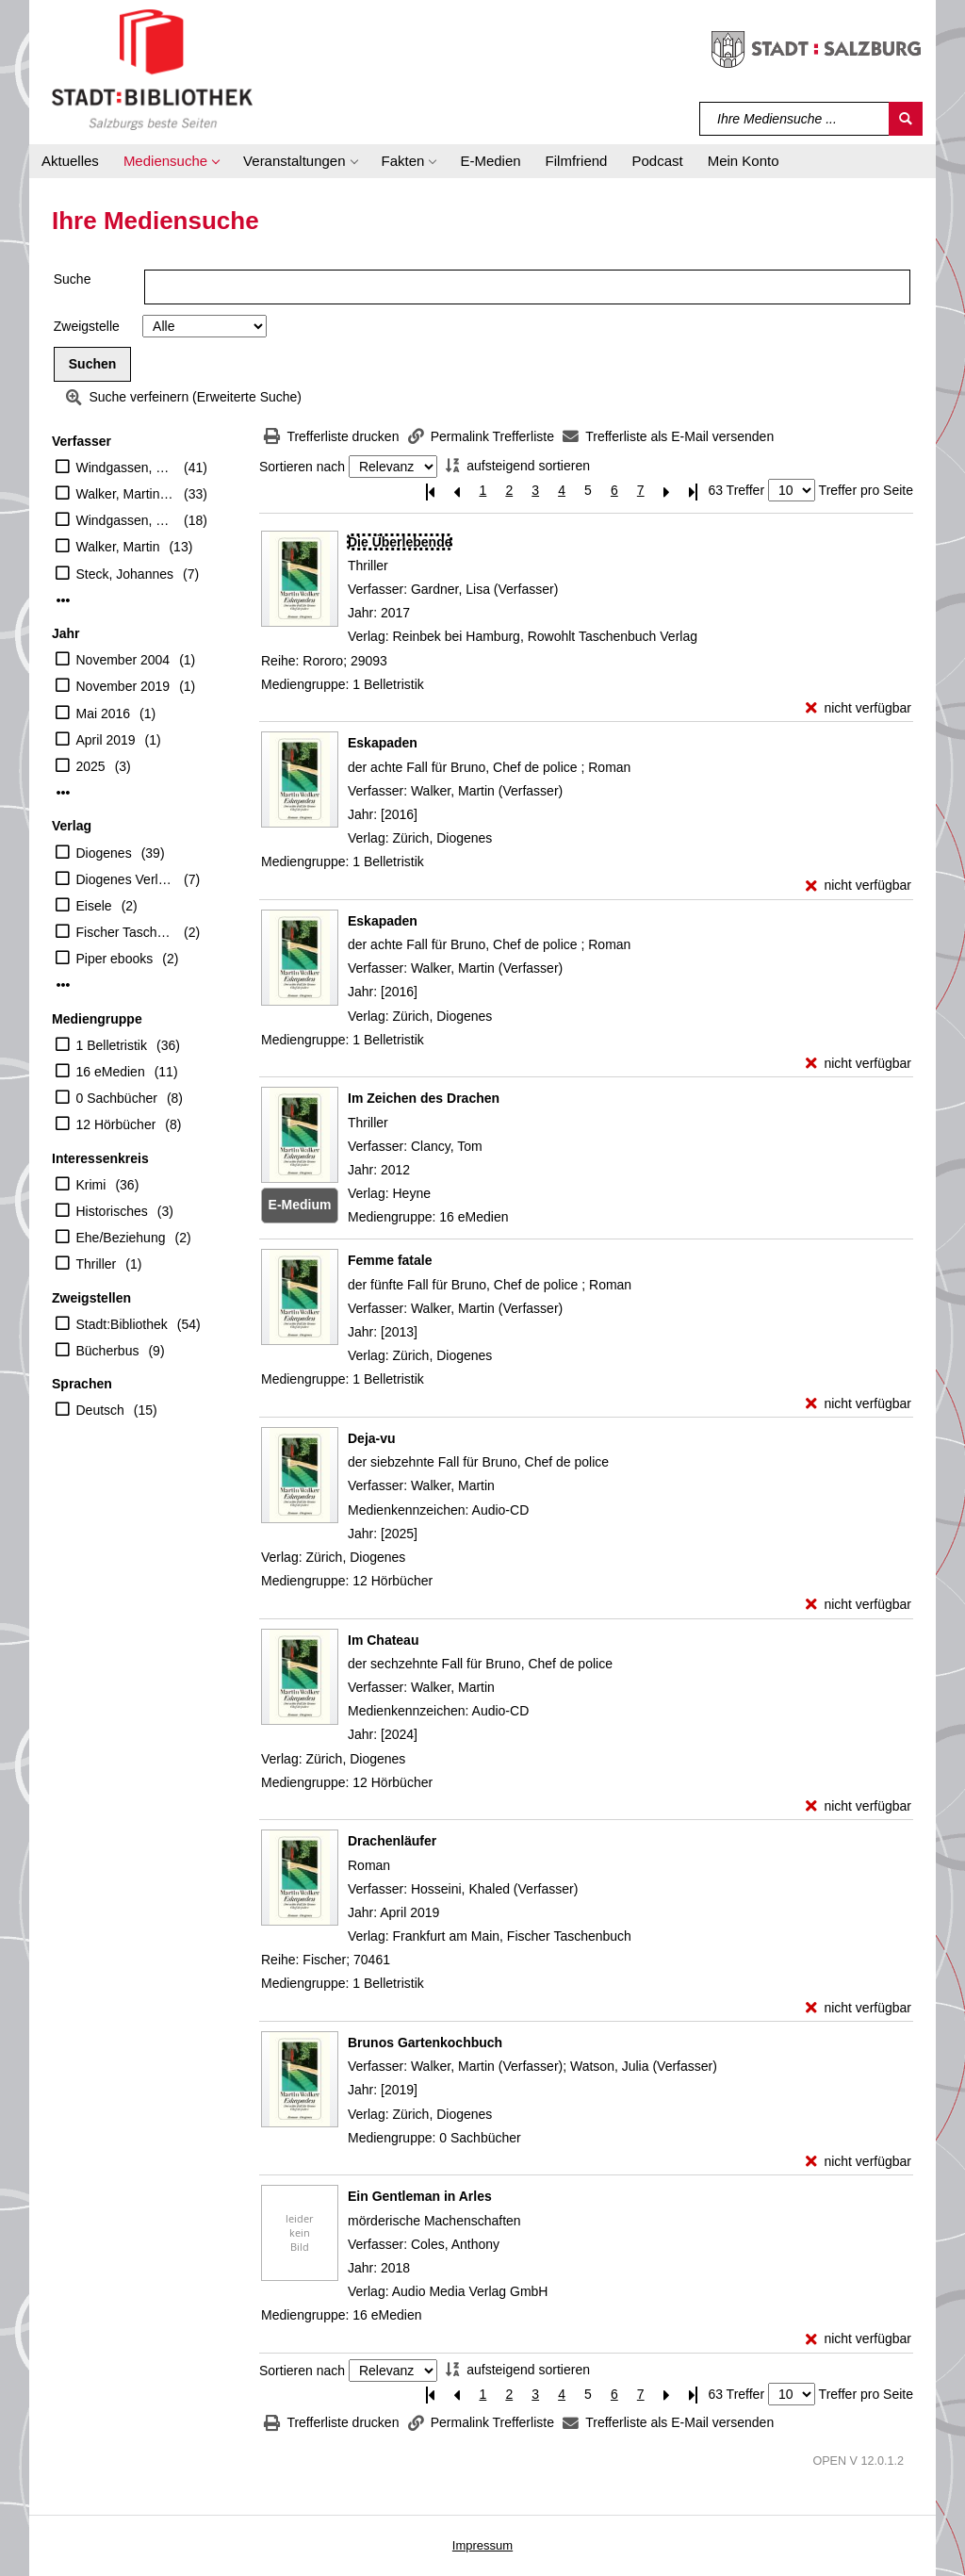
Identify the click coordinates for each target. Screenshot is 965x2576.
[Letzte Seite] (693, 490)
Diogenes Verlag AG (125, 879)
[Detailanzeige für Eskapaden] (382, 742)
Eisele (94, 905)
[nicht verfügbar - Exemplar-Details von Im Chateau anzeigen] (858, 1806)
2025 (91, 766)
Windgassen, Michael (125, 520)
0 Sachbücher (116, 1098)
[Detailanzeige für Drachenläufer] (392, 1840)
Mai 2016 (103, 713)
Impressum (482, 2545)
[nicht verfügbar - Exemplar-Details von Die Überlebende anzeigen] (858, 708)
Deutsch (100, 1410)
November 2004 (123, 659)
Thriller (96, 1264)
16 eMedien (110, 1071)
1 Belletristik (111, 1045)
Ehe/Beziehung (121, 1237)
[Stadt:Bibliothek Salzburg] (152, 68)
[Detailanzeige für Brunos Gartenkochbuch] (425, 2042)
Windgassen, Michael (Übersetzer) (125, 467)
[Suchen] (906, 119)
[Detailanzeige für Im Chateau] (383, 1640)
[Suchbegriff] (794, 119)
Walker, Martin (118, 546)
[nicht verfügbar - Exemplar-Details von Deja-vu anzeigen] (858, 1604)
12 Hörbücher (116, 1124)
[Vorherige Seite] (457, 490)
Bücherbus (107, 1350)
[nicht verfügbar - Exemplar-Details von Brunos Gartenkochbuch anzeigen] (858, 2162)
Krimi (91, 1184)
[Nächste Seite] (667, 490)
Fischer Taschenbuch (125, 932)
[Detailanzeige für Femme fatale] (390, 1260)
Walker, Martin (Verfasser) (125, 493)
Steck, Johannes (125, 574)
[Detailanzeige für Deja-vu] (372, 1438)
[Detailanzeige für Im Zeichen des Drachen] (423, 1098)
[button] (171, 161)
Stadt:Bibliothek (122, 1324)
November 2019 (123, 686)
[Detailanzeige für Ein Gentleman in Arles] (420, 2196)
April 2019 (106, 739)
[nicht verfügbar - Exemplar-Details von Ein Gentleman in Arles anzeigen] (858, 2339)
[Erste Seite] (430, 490)
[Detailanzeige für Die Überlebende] (399, 542)
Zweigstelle (87, 326)
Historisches (112, 1211)
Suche (72, 279)
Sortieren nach (302, 466)
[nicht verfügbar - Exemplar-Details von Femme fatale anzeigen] (858, 1404)
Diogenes (104, 853)
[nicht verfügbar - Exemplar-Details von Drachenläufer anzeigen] (858, 2008)
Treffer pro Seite (866, 490)
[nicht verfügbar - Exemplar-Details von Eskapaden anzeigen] (858, 885)
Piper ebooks (115, 958)
